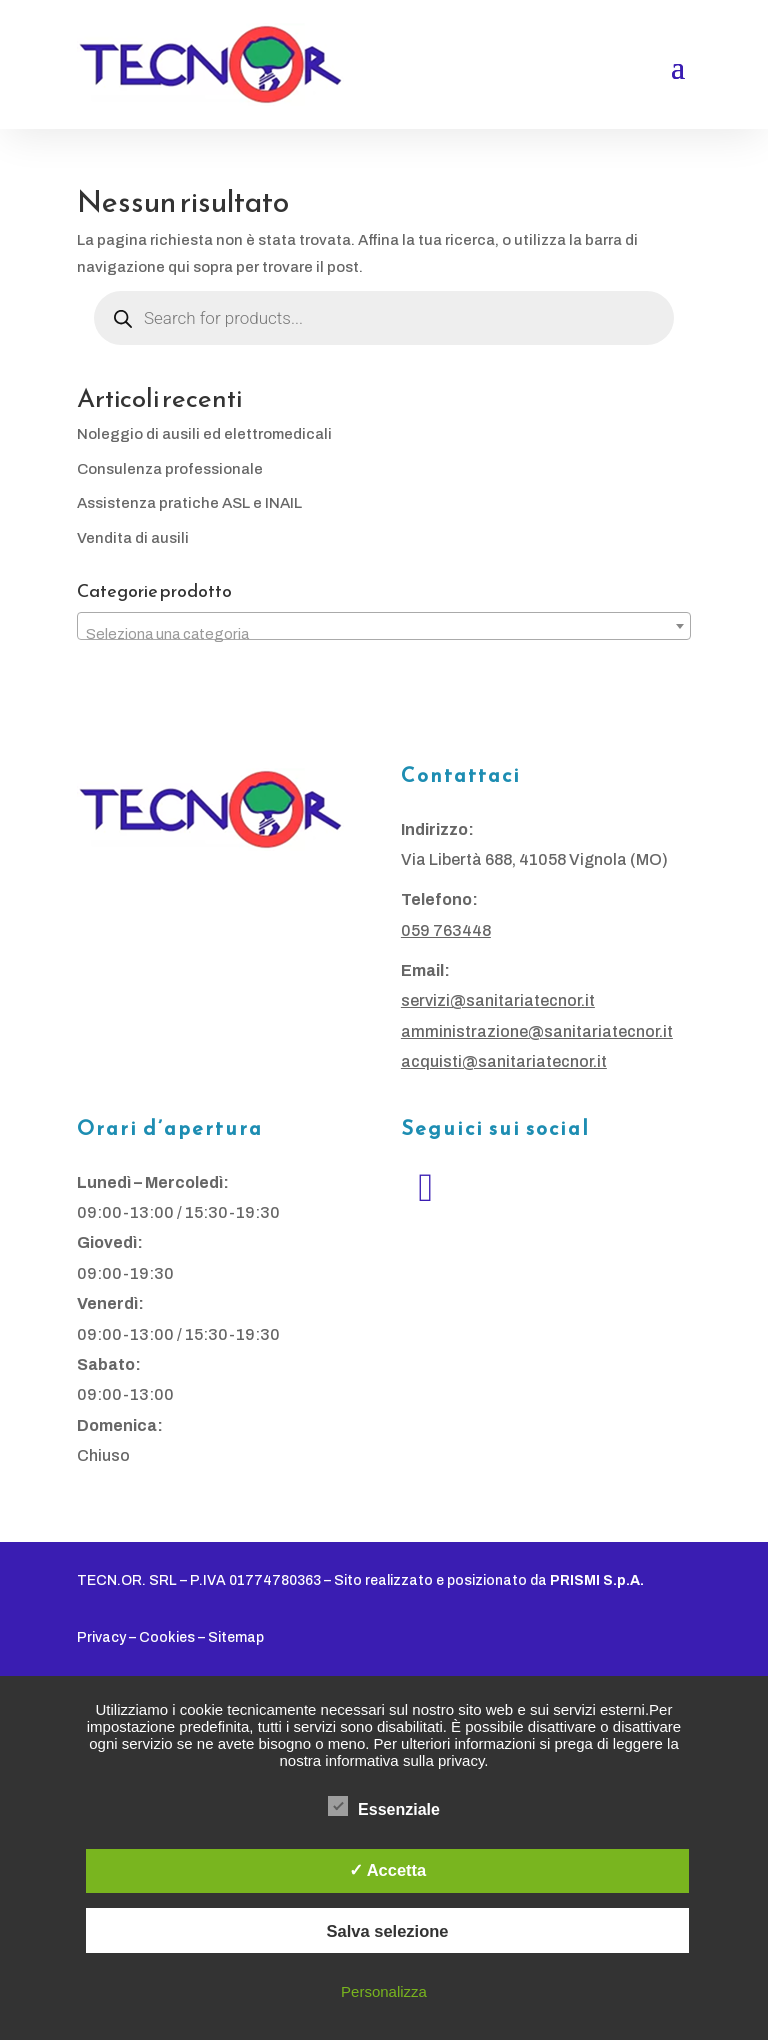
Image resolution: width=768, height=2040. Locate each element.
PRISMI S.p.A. (597, 1580)
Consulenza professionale (170, 469)
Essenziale (384, 1807)
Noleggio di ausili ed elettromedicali (204, 434)
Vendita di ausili (133, 538)
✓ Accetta (388, 1870)
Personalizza (384, 1991)
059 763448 (446, 930)
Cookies (167, 1637)
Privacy (101, 1637)
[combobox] (384, 626)
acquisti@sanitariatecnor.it (504, 1061)
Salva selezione (388, 1931)
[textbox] (384, 634)
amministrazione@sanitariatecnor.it (537, 1031)
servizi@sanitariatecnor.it (498, 1000)
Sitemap (236, 1637)
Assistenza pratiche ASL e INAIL (189, 503)
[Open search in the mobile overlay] (384, 318)
